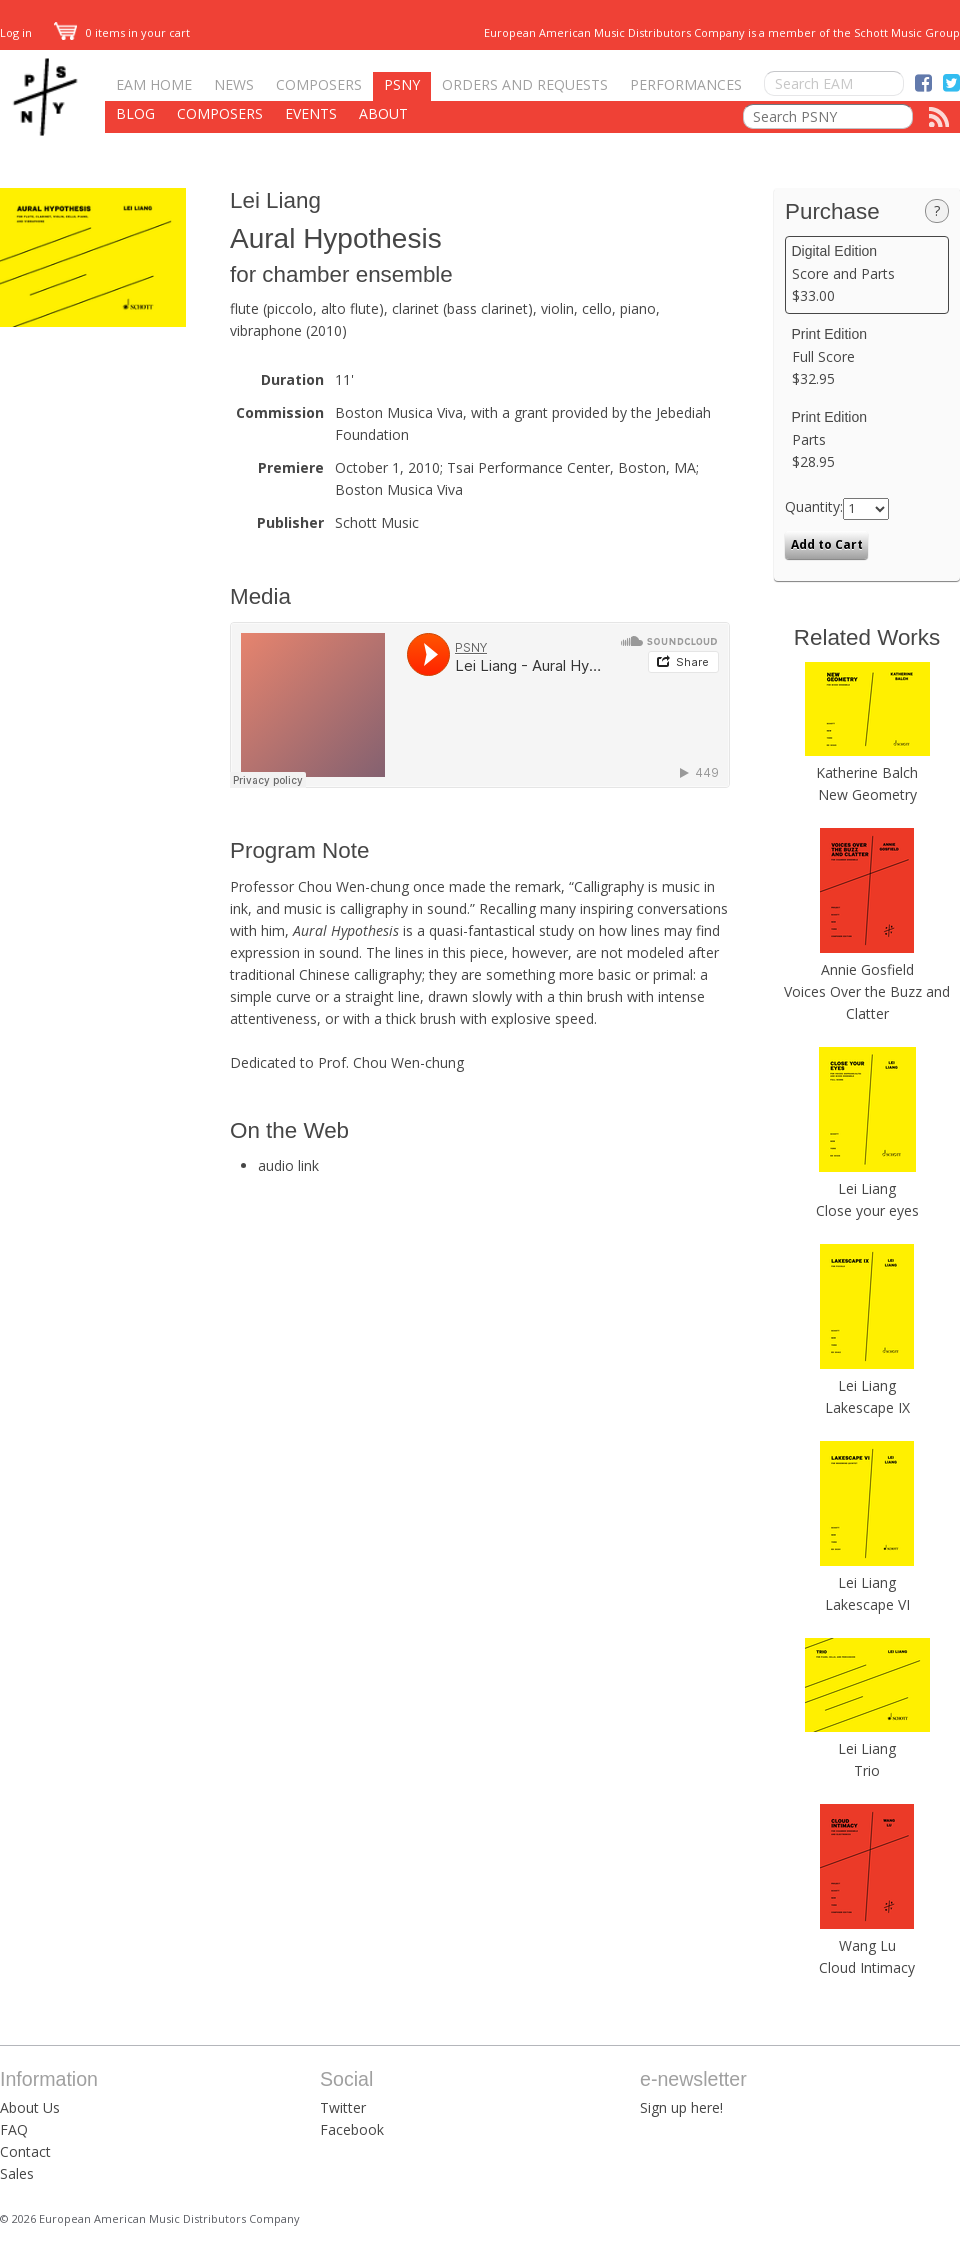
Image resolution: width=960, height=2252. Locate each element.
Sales (17, 2173)
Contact (25, 2151)
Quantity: (814, 506)
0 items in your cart (122, 32)
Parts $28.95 (867, 440)
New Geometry (867, 794)
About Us (30, 2107)
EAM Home (154, 84)
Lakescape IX (867, 1407)
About (383, 113)
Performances (686, 84)
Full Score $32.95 (867, 357)
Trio (867, 1770)
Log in (16, 32)
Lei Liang (275, 200)
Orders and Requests (525, 84)
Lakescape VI (867, 1604)
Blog (135, 113)
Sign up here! (681, 2107)
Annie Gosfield (867, 969)
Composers (319, 84)
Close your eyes (867, 1210)
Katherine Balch (867, 772)
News (234, 84)
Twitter (343, 2107)
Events (311, 113)
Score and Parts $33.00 (867, 274)
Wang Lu (867, 1945)
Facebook (352, 2129)
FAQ (14, 2129)
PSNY (402, 84)
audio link (288, 1165)
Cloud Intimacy (867, 1967)
